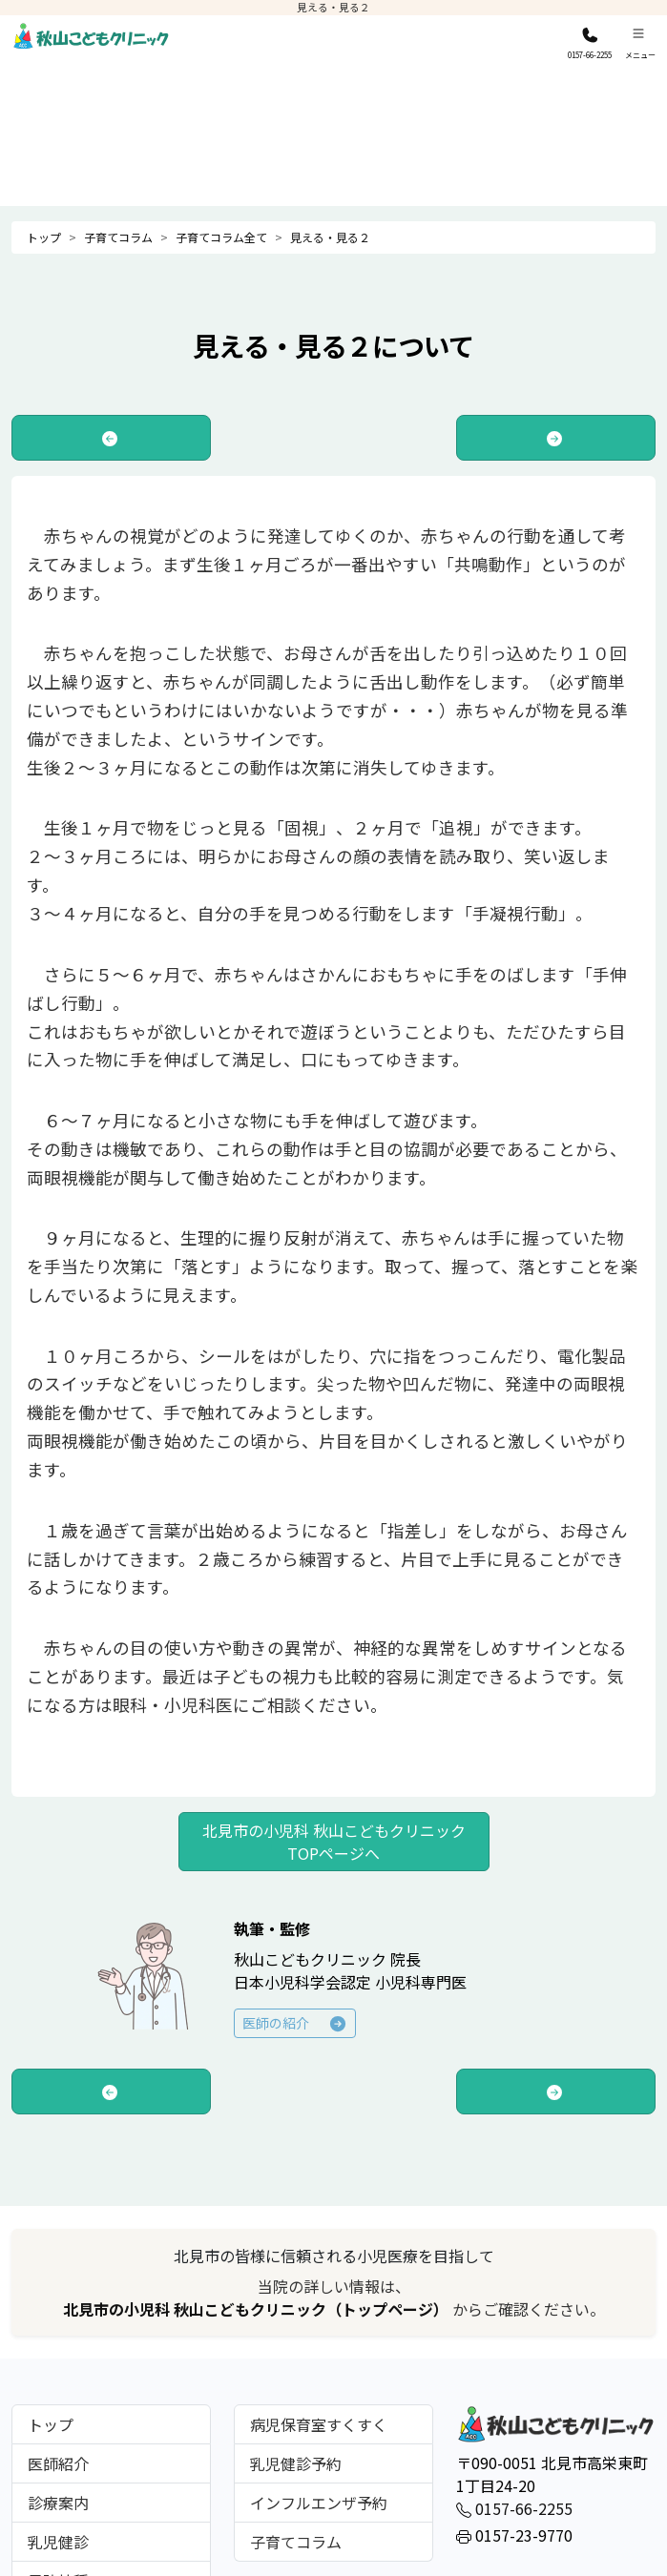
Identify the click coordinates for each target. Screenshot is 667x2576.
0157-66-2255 (514, 2508)
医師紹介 (58, 2463)
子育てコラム (118, 237)
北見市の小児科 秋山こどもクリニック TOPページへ (334, 1842)
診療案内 (58, 2502)
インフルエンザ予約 (318, 2502)
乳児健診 (58, 2541)
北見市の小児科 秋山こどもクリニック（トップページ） (257, 2309)
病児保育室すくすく (318, 2424)
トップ (44, 237)
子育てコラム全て (221, 237)
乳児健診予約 (296, 2463)
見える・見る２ (330, 237)
